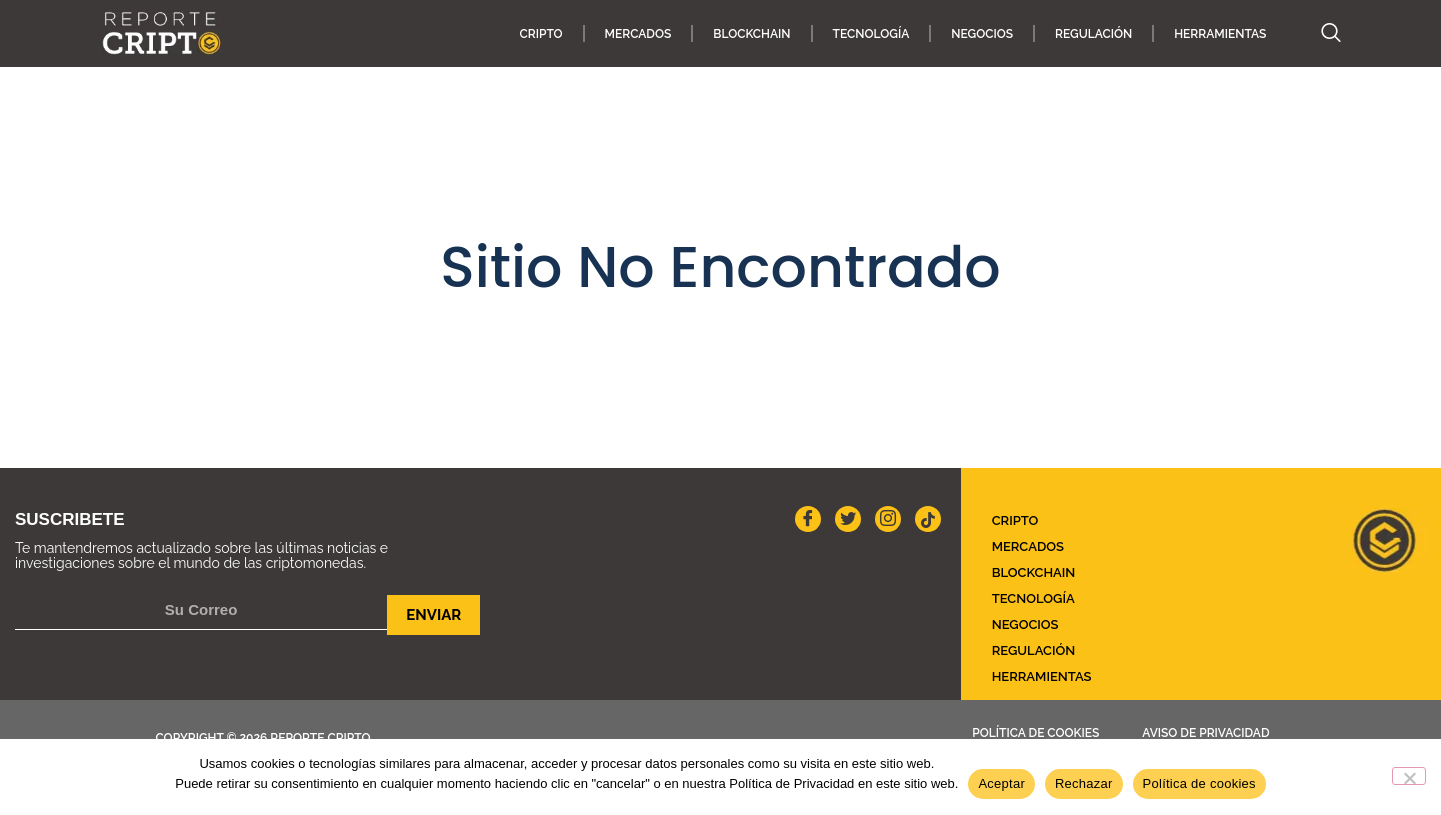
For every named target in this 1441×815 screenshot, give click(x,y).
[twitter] (848, 519)
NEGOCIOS (982, 34)
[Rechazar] (1409, 776)
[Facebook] (808, 519)
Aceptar (1001, 783)
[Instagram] (888, 519)
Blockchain (751, 34)
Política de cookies (1035, 733)
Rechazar (1084, 783)
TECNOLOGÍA (871, 34)
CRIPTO (541, 34)
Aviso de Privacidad (1205, 733)
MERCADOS (638, 34)
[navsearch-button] (1321, 34)
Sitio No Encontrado (720, 267)
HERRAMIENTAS (1220, 34)
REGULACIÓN (1093, 34)
